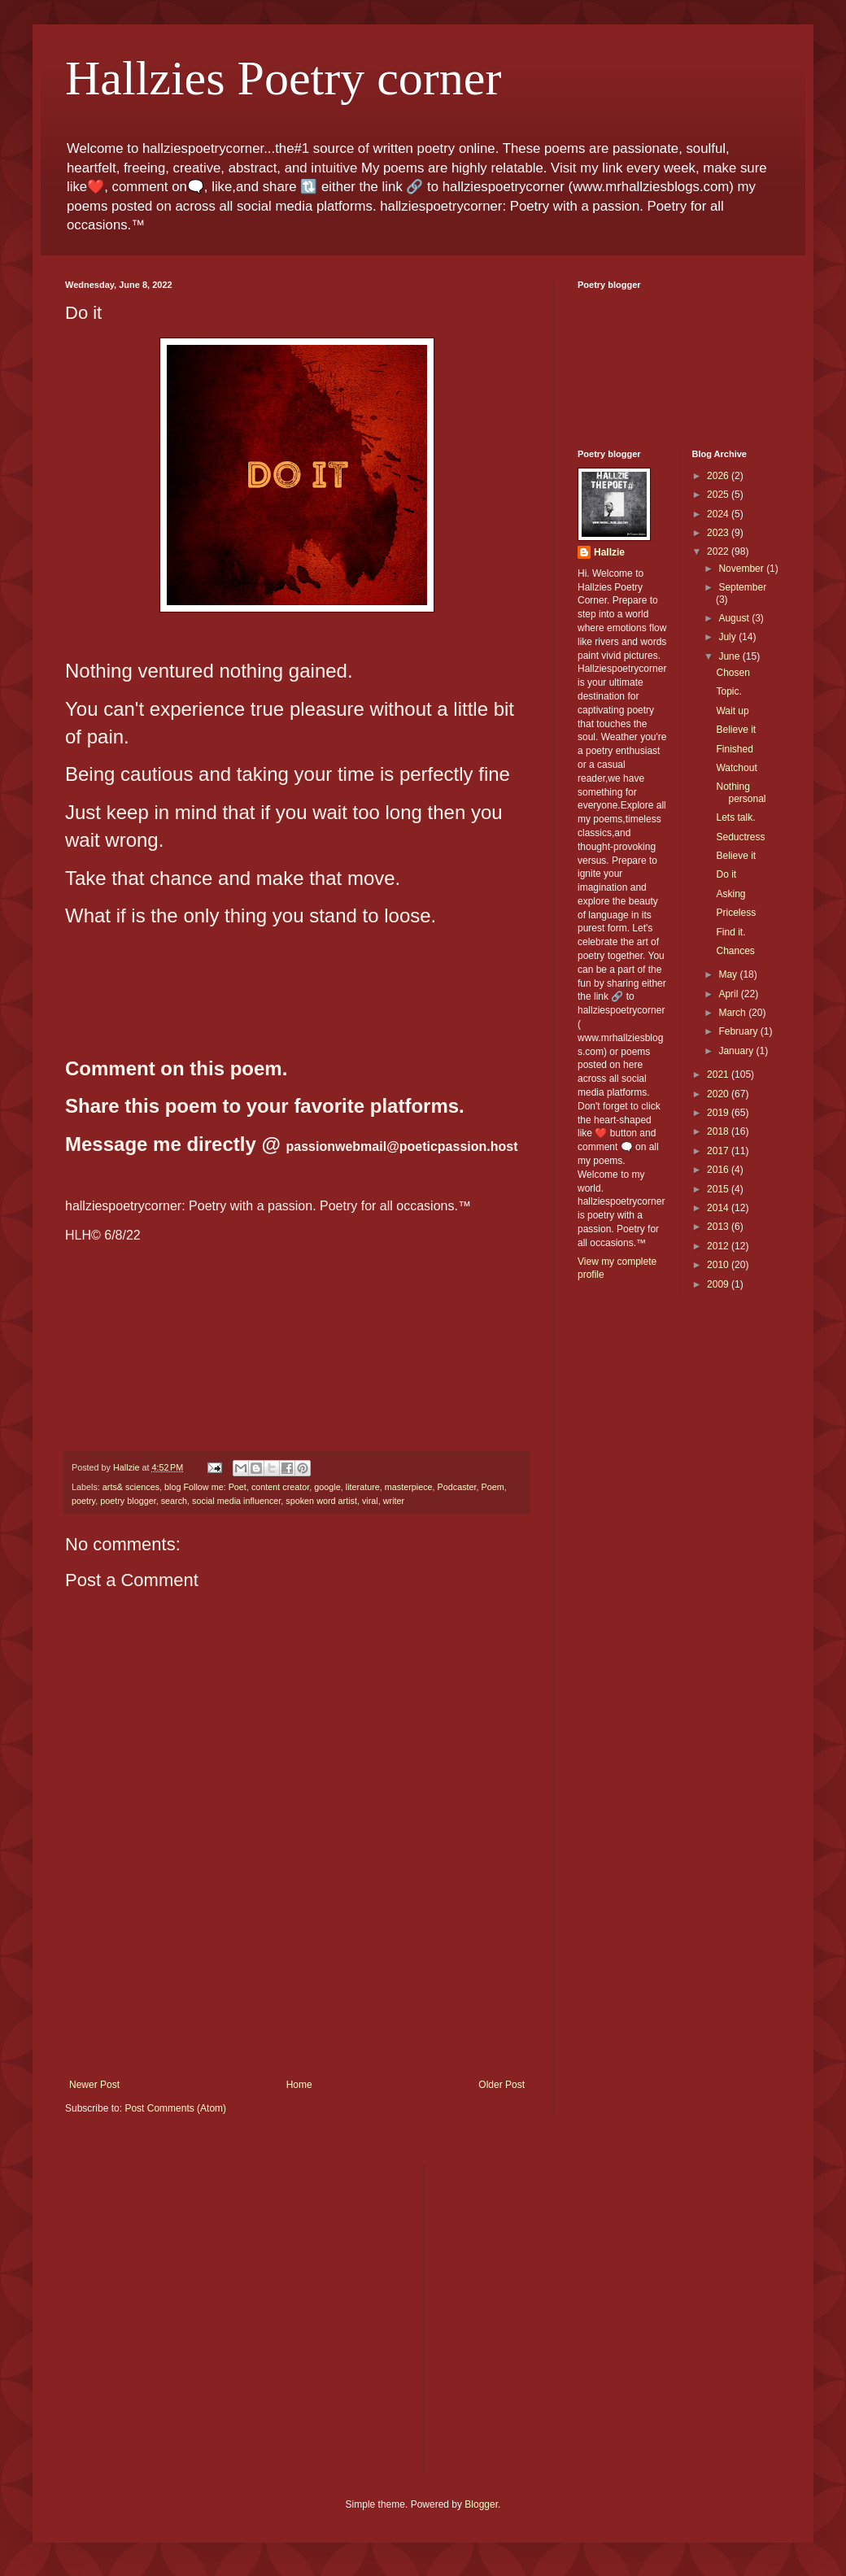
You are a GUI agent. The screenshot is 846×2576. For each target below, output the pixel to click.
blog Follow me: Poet (205, 1487)
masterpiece (409, 1487)
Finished (734, 749)
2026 (719, 476)
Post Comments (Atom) (175, 2108)
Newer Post (94, 2084)
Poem (493, 1487)
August (735, 618)
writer (393, 1501)
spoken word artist (321, 1501)
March (733, 1012)
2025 (719, 494)
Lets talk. (735, 817)
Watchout (736, 768)
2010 (719, 1265)
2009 (719, 1284)
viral (370, 1501)
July (728, 637)
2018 (719, 1131)
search (174, 1501)
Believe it (736, 729)
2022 (719, 551)
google (327, 1487)
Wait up (732, 711)
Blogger (481, 2504)
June (730, 656)
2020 (719, 1094)
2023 (719, 532)
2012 (719, 1246)
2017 (719, 1151)
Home (299, 2084)
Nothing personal (740, 792)
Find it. (730, 932)
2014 (719, 1208)
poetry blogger (127, 1501)
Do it (726, 874)
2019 (719, 1112)
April (729, 994)
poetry (83, 1501)
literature (363, 1487)
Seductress (740, 837)
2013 (719, 1226)
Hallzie (609, 552)
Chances (735, 951)
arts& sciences (130, 1487)
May (728, 974)
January (737, 1051)
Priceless (736, 912)
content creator (280, 1487)
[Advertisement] (297, 2008)
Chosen (732, 672)
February (739, 1031)
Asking (730, 894)
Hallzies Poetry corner (283, 78)
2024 (719, 514)
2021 (719, 1074)
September (742, 587)
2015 (719, 1189)
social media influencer (236, 1501)
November (742, 568)
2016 (719, 1169)
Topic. (728, 691)
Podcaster (457, 1487)
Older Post (501, 2084)
